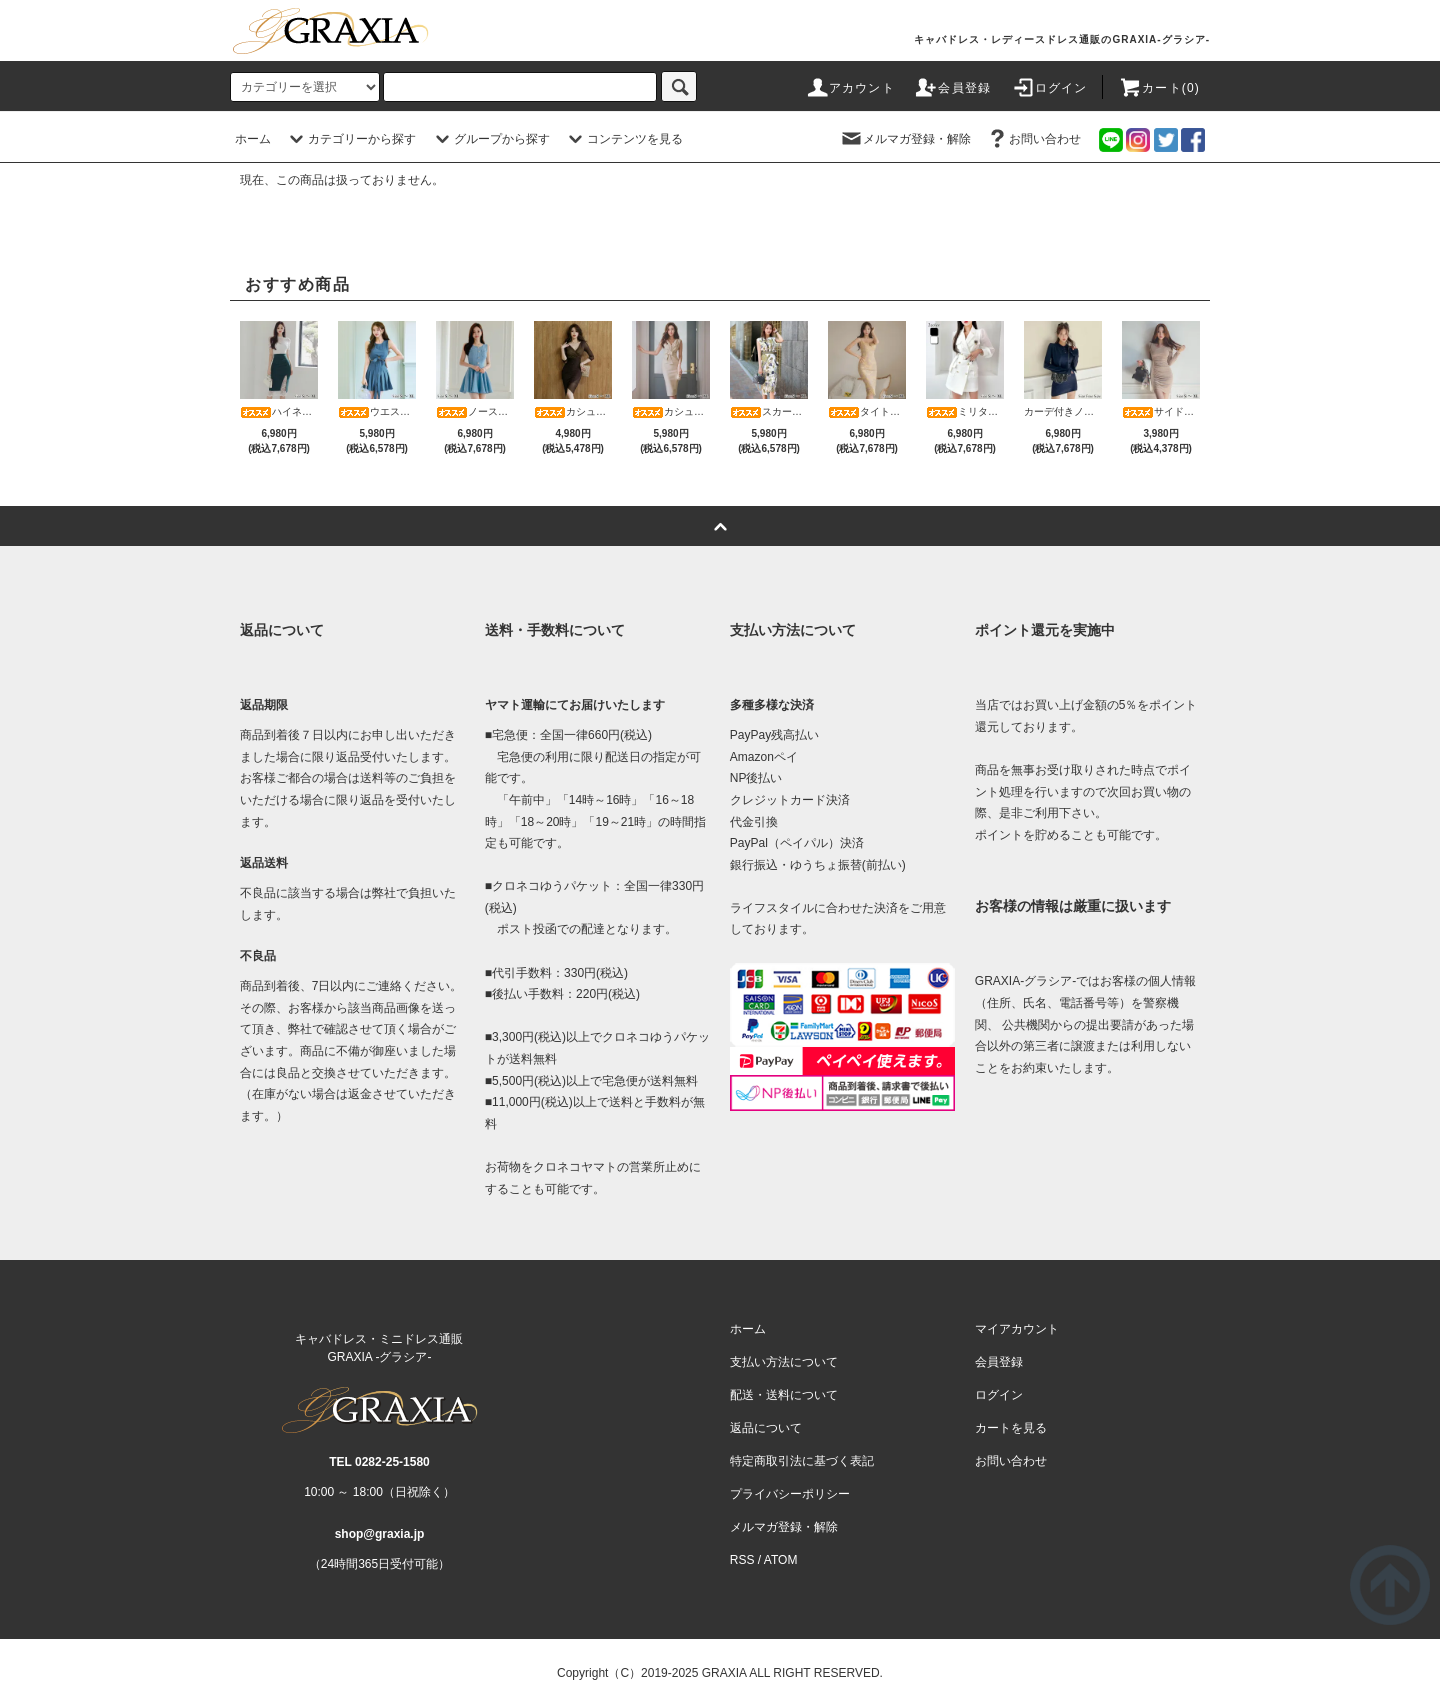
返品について (766, 1428)
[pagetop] (720, 526)
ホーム (253, 139)
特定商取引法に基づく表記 (802, 1461)
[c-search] (679, 86)
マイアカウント (1017, 1329)
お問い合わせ (1033, 139)
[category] (305, 87)
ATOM (781, 1560)
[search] (520, 87)
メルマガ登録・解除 (905, 139)
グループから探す (490, 139)
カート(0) (1159, 88)
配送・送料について (784, 1395)
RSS (742, 1560)
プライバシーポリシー (790, 1494)
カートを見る (1011, 1428)
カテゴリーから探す (350, 139)
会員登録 (952, 88)
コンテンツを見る (623, 139)
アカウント (850, 88)
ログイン (1049, 88)
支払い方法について (784, 1362)
